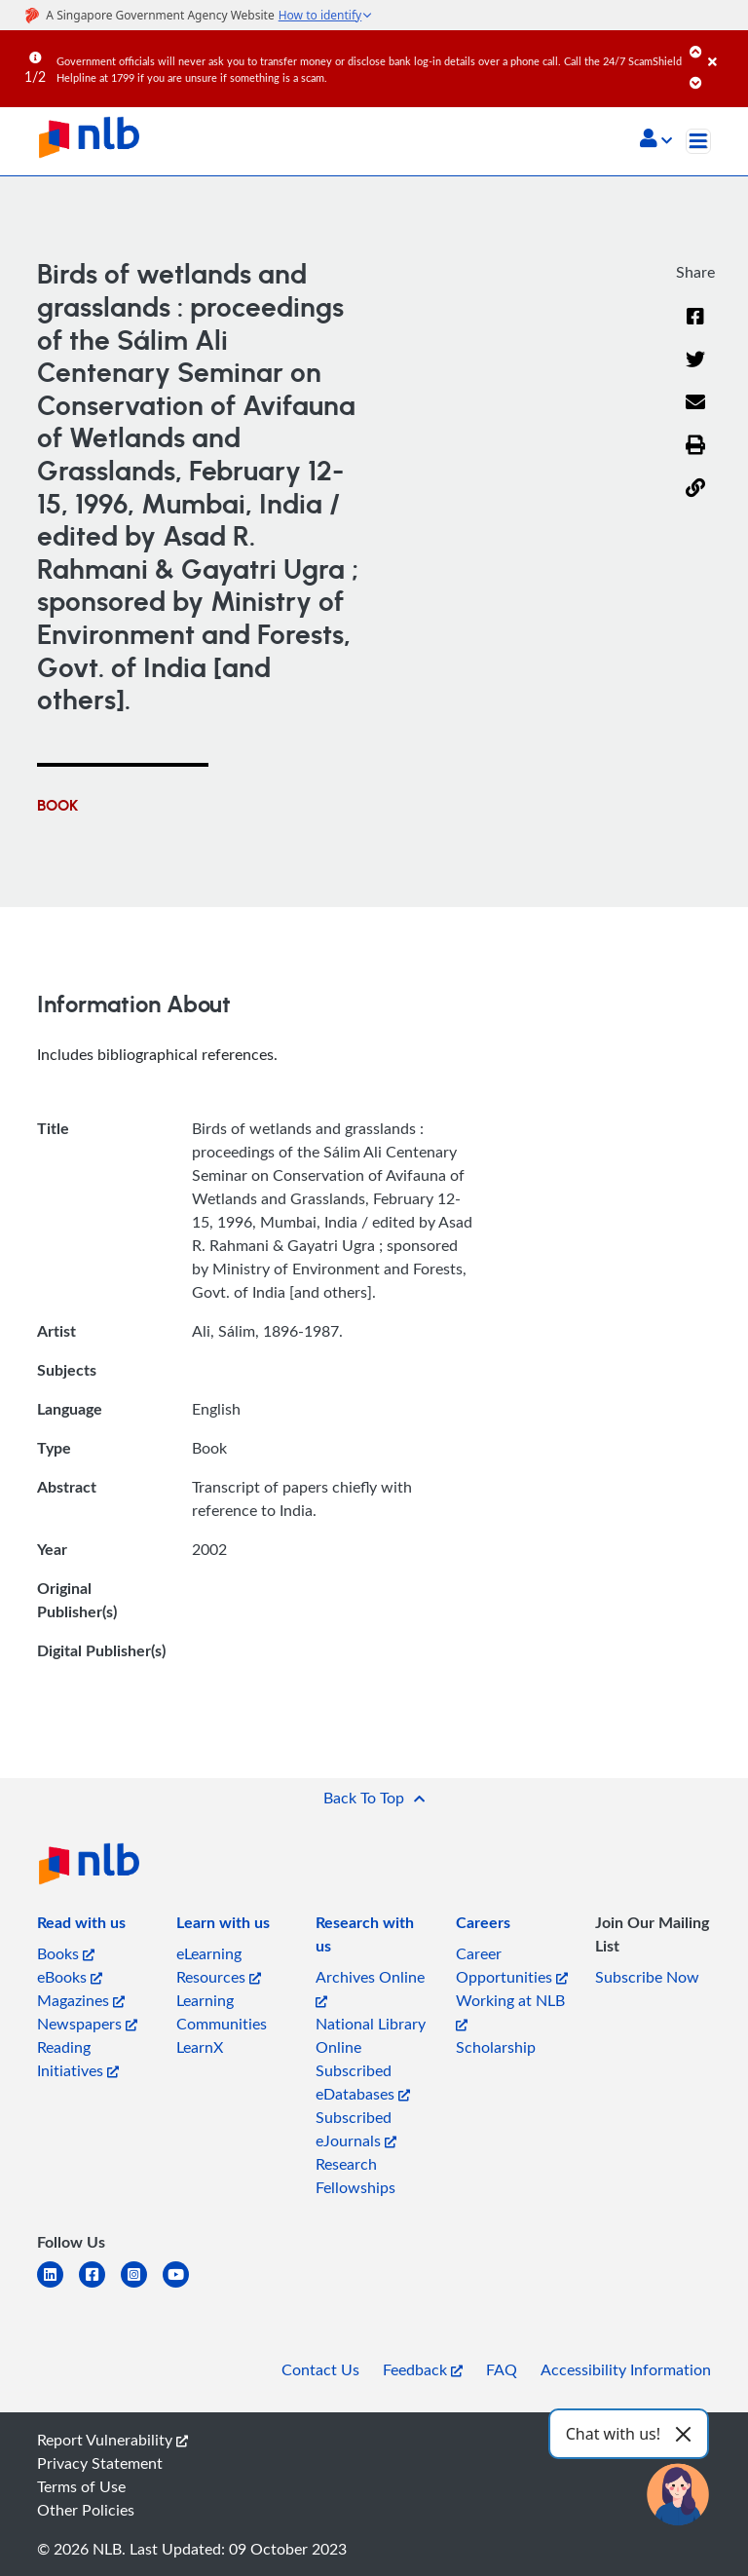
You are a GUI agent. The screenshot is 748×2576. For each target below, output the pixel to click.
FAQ (501, 2369)
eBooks (69, 1977)
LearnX (199, 2047)
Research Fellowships (355, 2175)
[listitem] (81, 1926)
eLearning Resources (218, 1965)
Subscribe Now (647, 1977)
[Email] (695, 414)
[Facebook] (695, 328)
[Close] (724, 47)
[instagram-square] (142, 2286)
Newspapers (87, 2023)
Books (65, 1953)
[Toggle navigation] (698, 141)
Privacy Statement (100, 2463)
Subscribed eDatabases (363, 2082)
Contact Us (320, 2369)
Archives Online (370, 1987)
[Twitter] (695, 371)
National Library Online (371, 2035)
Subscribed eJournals (356, 2128)
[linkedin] (58, 2286)
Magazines (81, 2000)
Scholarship (496, 2047)
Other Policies (85, 2509)
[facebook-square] (100, 2286)
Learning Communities (221, 2011)
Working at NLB (510, 2010)
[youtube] (184, 2286)
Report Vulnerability (112, 2439)
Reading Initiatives (78, 2058)
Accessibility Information (626, 2369)
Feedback (423, 2369)
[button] (656, 140)
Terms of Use (81, 2486)
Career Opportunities (512, 1965)
